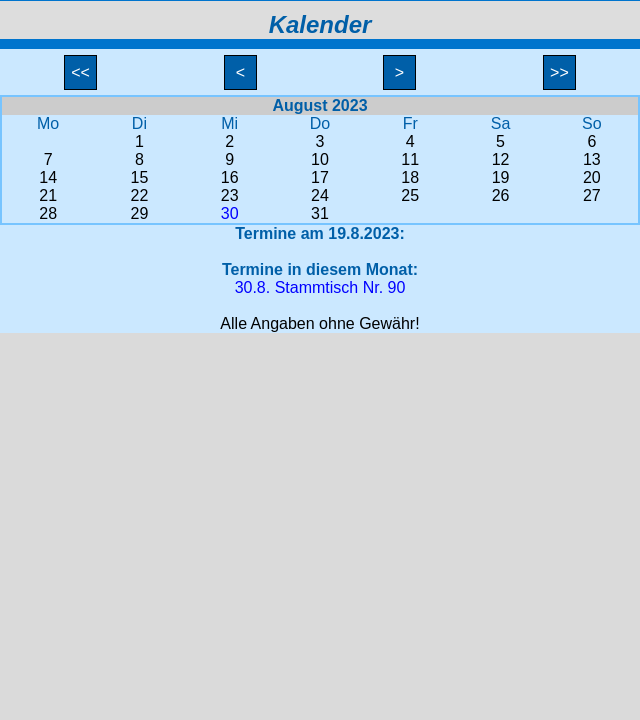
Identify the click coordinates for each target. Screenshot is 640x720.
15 (140, 177)
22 (140, 195)
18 (410, 177)
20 (592, 177)
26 (501, 195)
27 (592, 195)
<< (81, 72)
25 (410, 195)
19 (501, 177)
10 (320, 159)
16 (230, 177)
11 (410, 159)
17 (320, 177)
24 (320, 195)
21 (48, 195)
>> (560, 72)
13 (592, 159)
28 (48, 213)
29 (140, 213)
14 (48, 177)
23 (230, 195)
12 (501, 159)
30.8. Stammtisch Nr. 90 (320, 287)
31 (320, 213)
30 (230, 213)
